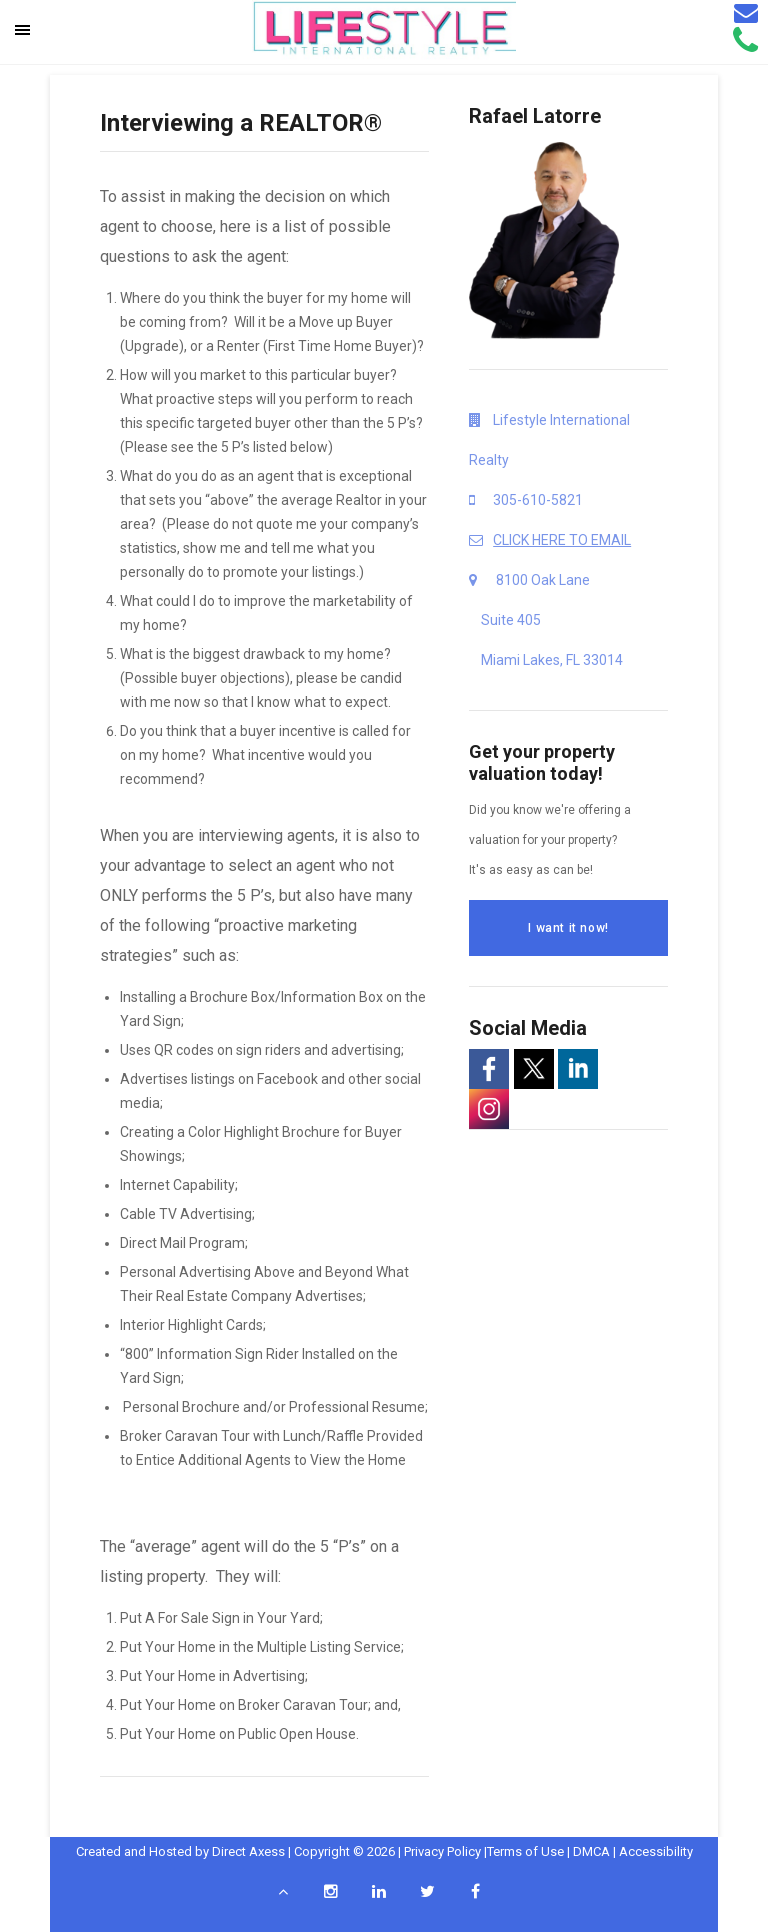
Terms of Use (525, 1851)
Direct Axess (248, 1851)
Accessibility (656, 1851)
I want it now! (568, 928)
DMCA (591, 1851)
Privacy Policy (442, 1851)
